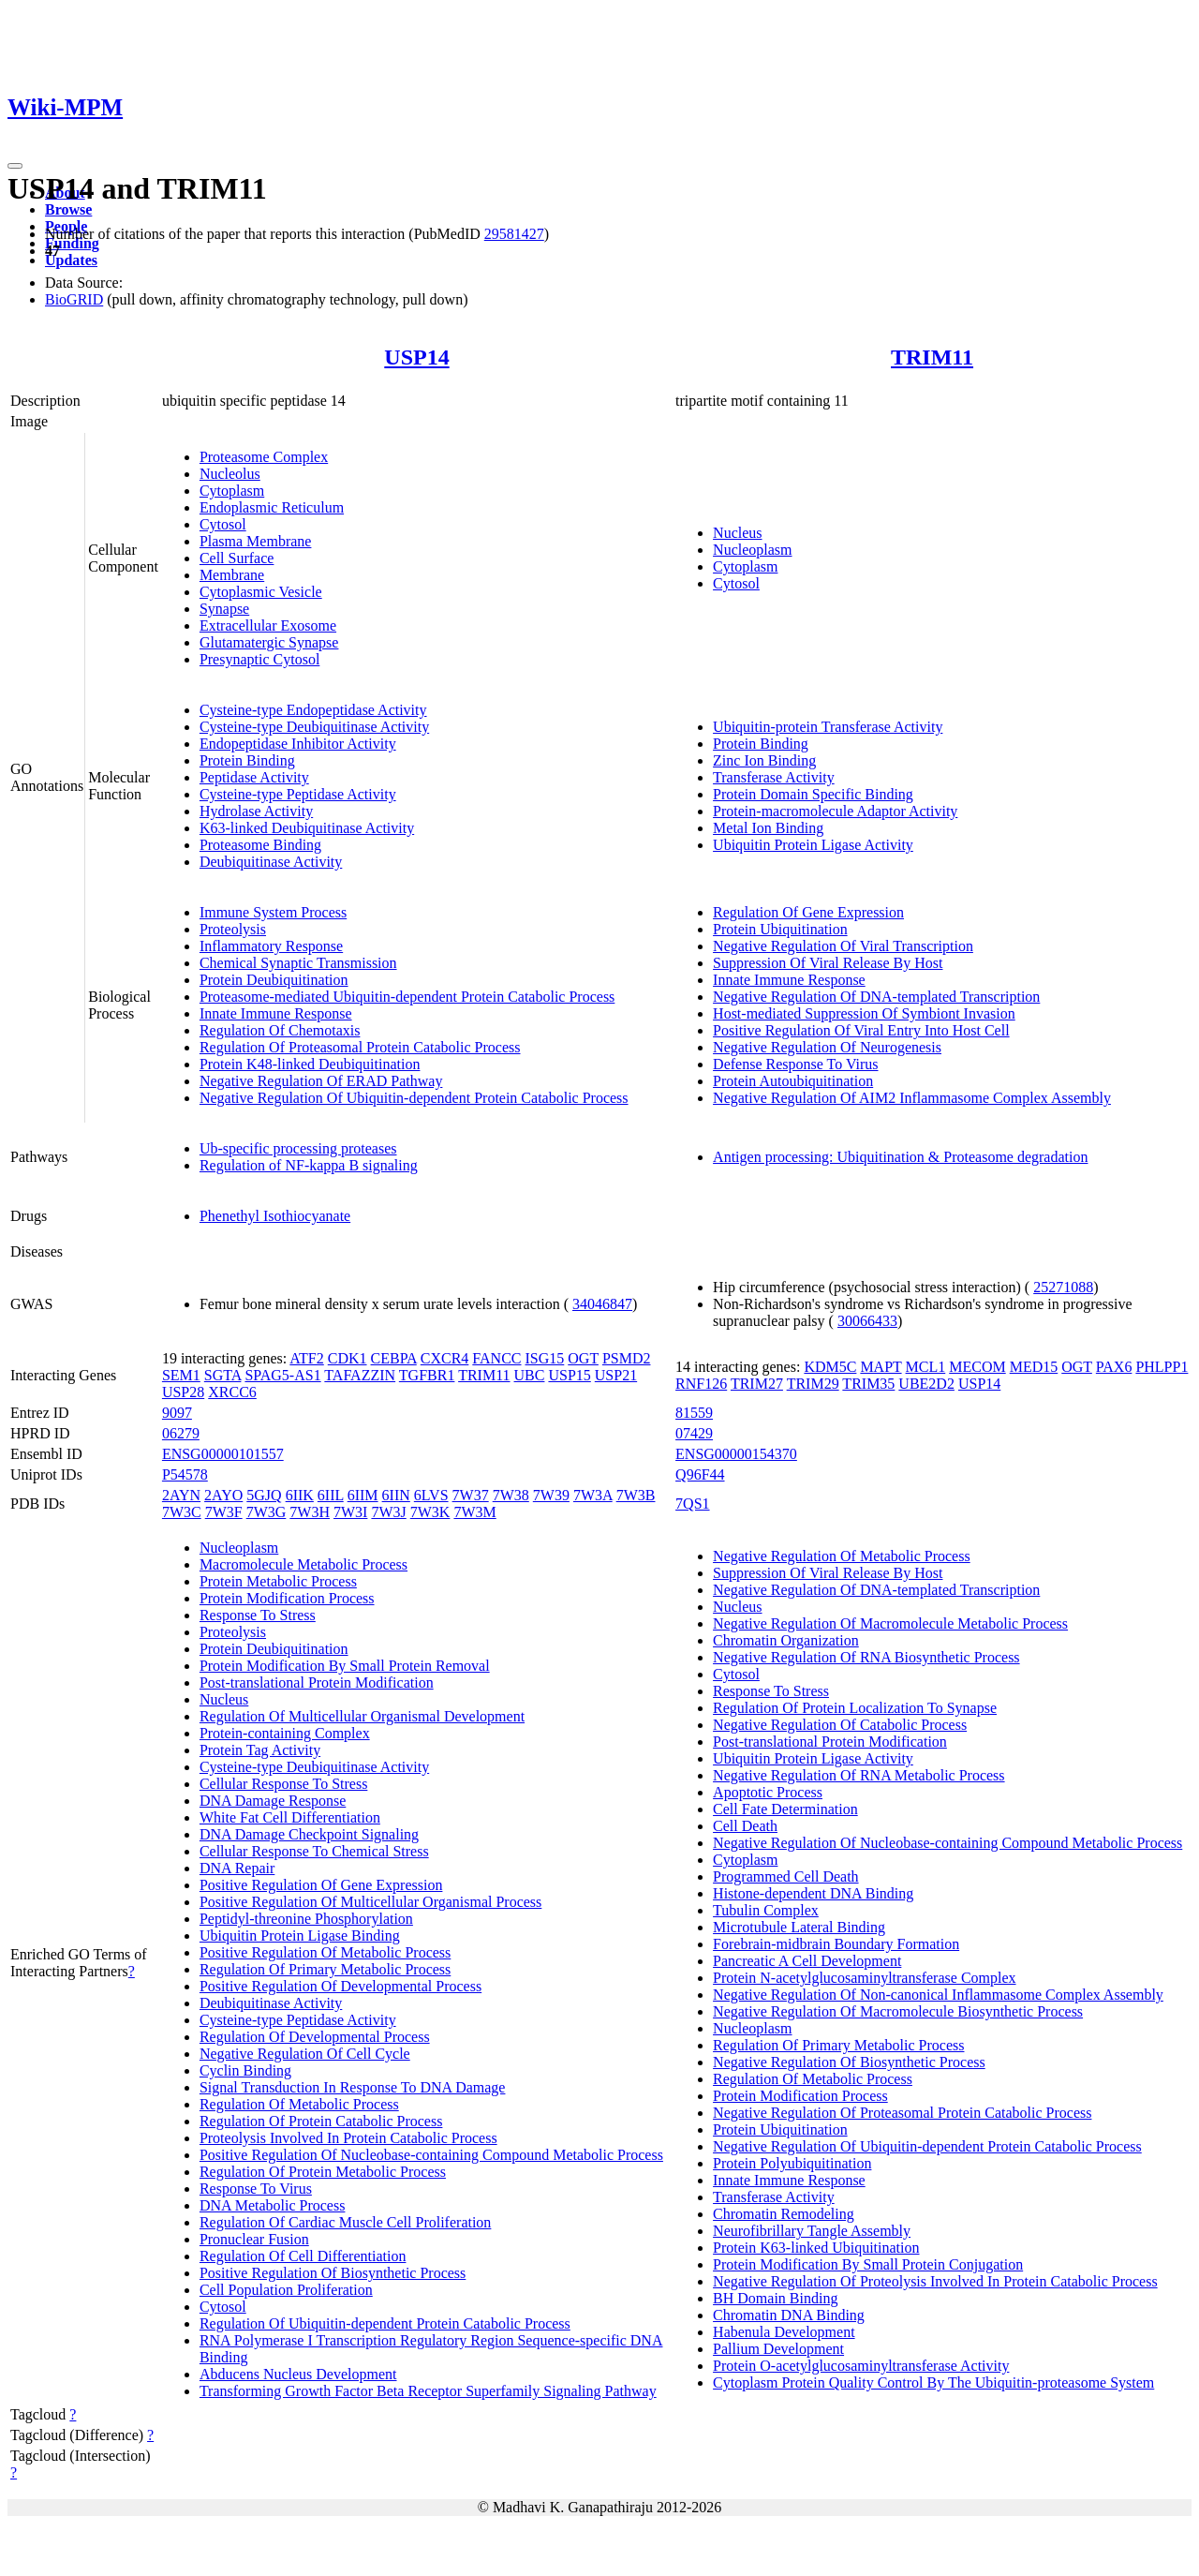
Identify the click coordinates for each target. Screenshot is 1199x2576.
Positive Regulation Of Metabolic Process (325, 1952)
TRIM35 (868, 1384)
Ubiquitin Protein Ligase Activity (813, 845)
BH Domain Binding (775, 2298)
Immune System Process (273, 912)
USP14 (416, 357)
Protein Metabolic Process (278, 1581)
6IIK (300, 1495)
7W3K (430, 1512)
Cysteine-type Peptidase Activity (298, 794)
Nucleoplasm (752, 550)
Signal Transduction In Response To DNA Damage (353, 2087)
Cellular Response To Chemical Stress (314, 1851)
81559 (694, 1413)
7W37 (470, 1495)
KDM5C (830, 1367)
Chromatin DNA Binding (789, 2315)
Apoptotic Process (767, 1792)
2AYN (181, 1495)
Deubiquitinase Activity (271, 862)
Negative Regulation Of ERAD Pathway (321, 1081)
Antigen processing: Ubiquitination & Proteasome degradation (900, 1157)
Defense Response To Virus (795, 1064)
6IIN (396, 1495)
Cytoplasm (232, 491)
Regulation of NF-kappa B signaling (309, 1165)
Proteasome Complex (264, 457)
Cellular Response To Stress (283, 1784)
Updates (71, 260)
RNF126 (701, 1384)
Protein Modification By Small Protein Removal (345, 1666)
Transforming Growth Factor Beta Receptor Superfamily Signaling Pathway (428, 2391)
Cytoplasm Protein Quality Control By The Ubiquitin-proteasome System (933, 2382)
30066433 (867, 1321)
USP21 (616, 1375)
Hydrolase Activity (256, 811)
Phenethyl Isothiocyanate (275, 1216)
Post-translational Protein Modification (317, 1682)
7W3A (593, 1495)
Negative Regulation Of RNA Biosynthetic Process (866, 1657)
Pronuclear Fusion (254, 2239)
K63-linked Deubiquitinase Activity (307, 828)
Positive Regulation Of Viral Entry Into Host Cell (861, 1030)
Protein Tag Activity (260, 1750)
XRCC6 (232, 1392)
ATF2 (306, 1358)
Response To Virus (256, 2188)
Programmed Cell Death (786, 1876)
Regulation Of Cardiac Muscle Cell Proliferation (345, 2222)
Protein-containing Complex (285, 1733)
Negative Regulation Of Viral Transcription (843, 946)
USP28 (183, 1392)
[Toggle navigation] (14, 166)
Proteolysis (233, 929)
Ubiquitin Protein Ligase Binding (300, 1935)
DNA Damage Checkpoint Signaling (309, 1834)
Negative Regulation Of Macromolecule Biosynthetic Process (898, 2011)
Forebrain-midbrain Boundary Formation (836, 1944)
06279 (181, 1433)
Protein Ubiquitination (780, 929)
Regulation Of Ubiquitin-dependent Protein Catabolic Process (385, 2323)
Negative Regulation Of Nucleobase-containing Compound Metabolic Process (947, 1843)
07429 (694, 1433)
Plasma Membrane (256, 541)
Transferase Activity (774, 777)
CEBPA (394, 1358)
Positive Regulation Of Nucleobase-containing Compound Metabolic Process (431, 2155)
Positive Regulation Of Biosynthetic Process (333, 2273)
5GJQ (263, 1495)
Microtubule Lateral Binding (799, 1927)
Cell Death (745, 1826)
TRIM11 (932, 357)
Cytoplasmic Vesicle (261, 592)
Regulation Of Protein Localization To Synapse (855, 1708)
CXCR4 (445, 1358)
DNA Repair (237, 1868)
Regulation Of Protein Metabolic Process (323, 2172)
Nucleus (737, 533)
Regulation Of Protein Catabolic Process (321, 2121)
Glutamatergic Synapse (269, 642)
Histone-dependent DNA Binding (813, 1893)
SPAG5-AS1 (282, 1375)
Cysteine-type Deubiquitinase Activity (314, 727)
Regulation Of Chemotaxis (280, 1030)
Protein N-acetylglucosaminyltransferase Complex (864, 1978)
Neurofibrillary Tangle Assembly (811, 2231)
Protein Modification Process (287, 1598)
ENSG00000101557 (223, 1454)
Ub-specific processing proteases (298, 1148)
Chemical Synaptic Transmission (298, 963)
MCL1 (926, 1367)
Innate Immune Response (276, 1013)
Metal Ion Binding (768, 828)
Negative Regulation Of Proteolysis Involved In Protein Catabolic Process (935, 2281)
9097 (177, 1413)
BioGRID (74, 299)
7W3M (474, 1512)
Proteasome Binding (260, 845)
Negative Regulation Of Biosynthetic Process (849, 2062)
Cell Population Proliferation (286, 2290)
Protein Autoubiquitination (793, 1081)
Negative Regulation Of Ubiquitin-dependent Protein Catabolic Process (414, 1098)
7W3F (224, 1512)
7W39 (551, 1495)
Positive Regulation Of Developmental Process (340, 1986)
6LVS (431, 1495)
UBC (529, 1375)
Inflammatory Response (271, 946)
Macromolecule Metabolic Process (303, 1564)
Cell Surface (237, 558)
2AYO (223, 1495)
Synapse (224, 609)
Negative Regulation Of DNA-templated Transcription (876, 997)
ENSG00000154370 (736, 1454)
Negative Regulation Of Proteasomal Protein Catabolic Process (902, 2113)
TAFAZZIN (359, 1375)
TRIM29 (813, 1384)
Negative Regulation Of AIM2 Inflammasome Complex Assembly (912, 1098)
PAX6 (1114, 1367)
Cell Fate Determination (785, 1809)
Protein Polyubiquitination (792, 2163)
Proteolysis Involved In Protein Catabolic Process (348, 2138)
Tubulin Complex (766, 1910)
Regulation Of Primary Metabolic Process (325, 1969)
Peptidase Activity (254, 777)
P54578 (185, 1474)
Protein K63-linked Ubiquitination (816, 2248)
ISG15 (545, 1358)
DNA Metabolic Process (273, 2205)
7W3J (388, 1512)
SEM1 (181, 1375)
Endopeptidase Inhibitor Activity (298, 744)
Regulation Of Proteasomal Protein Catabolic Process (360, 1047)
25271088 (1063, 1287)
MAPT (880, 1367)
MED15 (1034, 1367)
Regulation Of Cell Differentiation (303, 2256)
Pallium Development (778, 2349)
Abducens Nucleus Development (298, 2374)
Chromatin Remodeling (783, 2214)
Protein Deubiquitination (274, 980)
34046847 (602, 1304)
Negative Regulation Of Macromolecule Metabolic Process (890, 1623)
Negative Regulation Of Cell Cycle (305, 2054)
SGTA (223, 1375)
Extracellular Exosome (268, 625)
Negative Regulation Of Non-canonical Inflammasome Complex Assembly (938, 1995)
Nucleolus (230, 474)
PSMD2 (626, 1358)
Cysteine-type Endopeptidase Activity (313, 710)
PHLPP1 (1161, 1367)
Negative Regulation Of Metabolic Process (841, 1556)
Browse (68, 209)
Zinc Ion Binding (764, 760)
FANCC (496, 1358)
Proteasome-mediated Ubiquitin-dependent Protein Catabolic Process (407, 997)
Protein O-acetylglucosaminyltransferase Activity (861, 2366)
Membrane (232, 575)
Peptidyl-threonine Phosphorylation (306, 1919)
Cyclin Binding (245, 2070)
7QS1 (692, 1503)
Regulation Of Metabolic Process (299, 2104)
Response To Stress (258, 1615)
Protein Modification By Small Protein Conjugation (868, 2264)
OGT (583, 1358)
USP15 (569, 1375)
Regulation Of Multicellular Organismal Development (362, 1716)
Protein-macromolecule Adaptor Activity (835, 811)
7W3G (266, 1512)
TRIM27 (757, 1384)
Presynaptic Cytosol (259, 659)
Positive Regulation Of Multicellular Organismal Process (370, 1902)
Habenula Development (784, 2332)
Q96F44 (699, 1474)
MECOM (977, 1367)
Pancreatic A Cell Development (807, 1961)
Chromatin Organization (786, 1640)
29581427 (514, 234)
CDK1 (347, 1358)
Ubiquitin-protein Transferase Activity (827, 727)
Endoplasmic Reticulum (272, 507)
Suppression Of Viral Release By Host (827, 963)
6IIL (331, 1495)
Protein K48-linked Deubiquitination (310, 1064)
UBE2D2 (926, 1384)
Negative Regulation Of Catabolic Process (840, 1725)
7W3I (350, 1512)
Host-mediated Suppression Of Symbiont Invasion (864, 1013)
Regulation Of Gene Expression (808, 912)
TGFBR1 (427, 1375)
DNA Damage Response (273, 1801)
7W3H (309, 1512)
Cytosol (223, 524)
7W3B (636, 1495)
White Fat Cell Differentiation (290, 1817)
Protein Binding (247, 760)
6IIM (363, 1495)
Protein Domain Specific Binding (813, 794)
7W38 (511, 1495)
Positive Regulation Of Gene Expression (321, 1885)
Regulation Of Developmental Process (315, 2037)
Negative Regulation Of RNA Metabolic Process (859, 1775)
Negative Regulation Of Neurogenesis (827, 1047)
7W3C (181, 1512)
